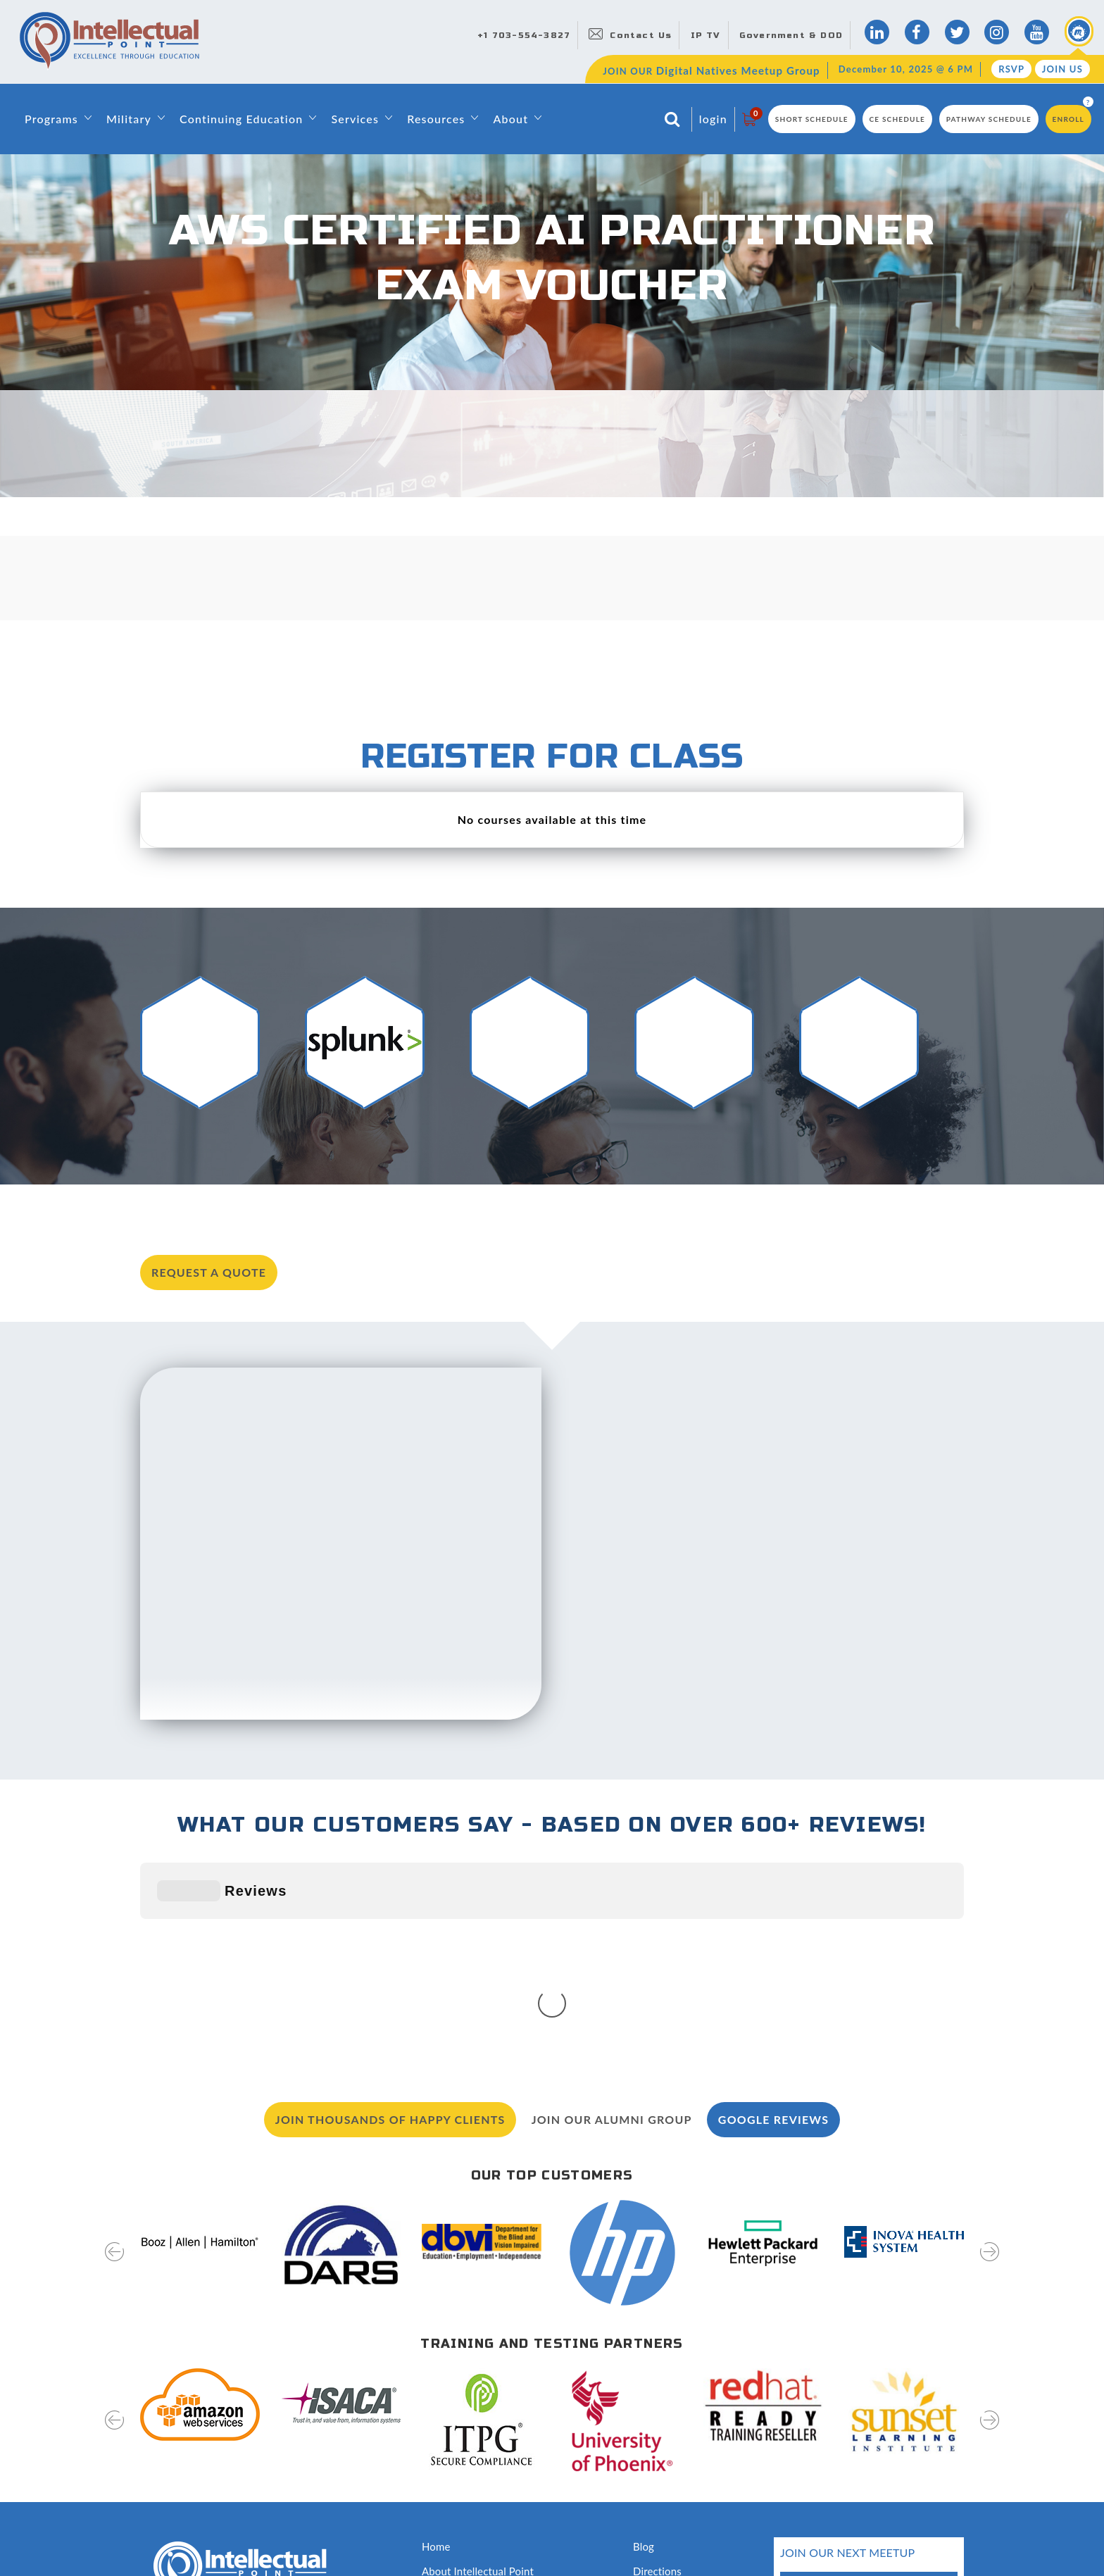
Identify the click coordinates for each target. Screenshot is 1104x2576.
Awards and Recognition (479, 2460)
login (713, 118)
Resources (436, 118)
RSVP (1011, 69)
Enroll (1068, 119)
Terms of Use (295, 2536)
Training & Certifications (479, 2435)
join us (915, 2453)
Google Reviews (773, 1908)
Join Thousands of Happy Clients (390, 1908)
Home (436, 2335)
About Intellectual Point (478, 2359)
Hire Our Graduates (679, 2435)
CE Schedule (898, 119)
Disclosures (660, 2485)
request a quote (208, 1272)
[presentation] (114, 2049)
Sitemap (159, 2536)
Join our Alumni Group (612, 1908)
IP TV (706, 35)
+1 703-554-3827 (523, 35)
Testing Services (670, 2460)
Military (128, 118)
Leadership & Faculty (471, 2385)
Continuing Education (241, 118)
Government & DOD (791, 35)
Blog (643, 2335)
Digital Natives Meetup (687, 2385)
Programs (51, 118)
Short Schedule (811, 119)
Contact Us (641, 35)
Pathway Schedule (988, 119)
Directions (657, 2359)
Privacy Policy (221, 2536)
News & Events (669, 2410)
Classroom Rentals (465, 2485)
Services (355, 118)
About (510, 118)
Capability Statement (471, 2510)
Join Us (1062, 69)
